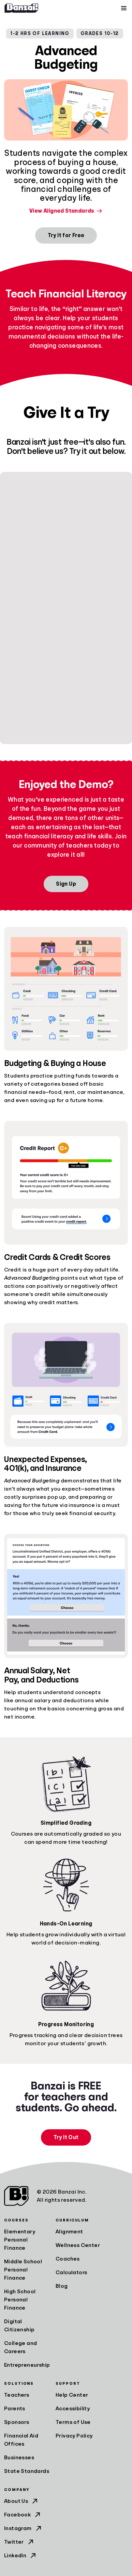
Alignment (69, 2231)
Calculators (71, 2272)
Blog (62, 2286)
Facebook (23, 2515)
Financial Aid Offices (21, 2440)
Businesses (19, 2457)
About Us (21, 2501)
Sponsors (16, 2422)
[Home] (21, 8)
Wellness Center (78, 2245)
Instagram (23, 2528)
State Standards (26, 2471)
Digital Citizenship (19, 2325)
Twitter (19, 2542)
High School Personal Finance (19, 2300)
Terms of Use (73, 2422)
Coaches (68, 2259)
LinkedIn (20, 2556)
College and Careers (20, 2347)
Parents (14, 2408)
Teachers (16, 2395)
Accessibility (73, 2408)
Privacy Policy (74, 2436)
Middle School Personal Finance (23, 2270)
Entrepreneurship (27, 2365)
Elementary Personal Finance (19, 2240)
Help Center (72, 2395)
